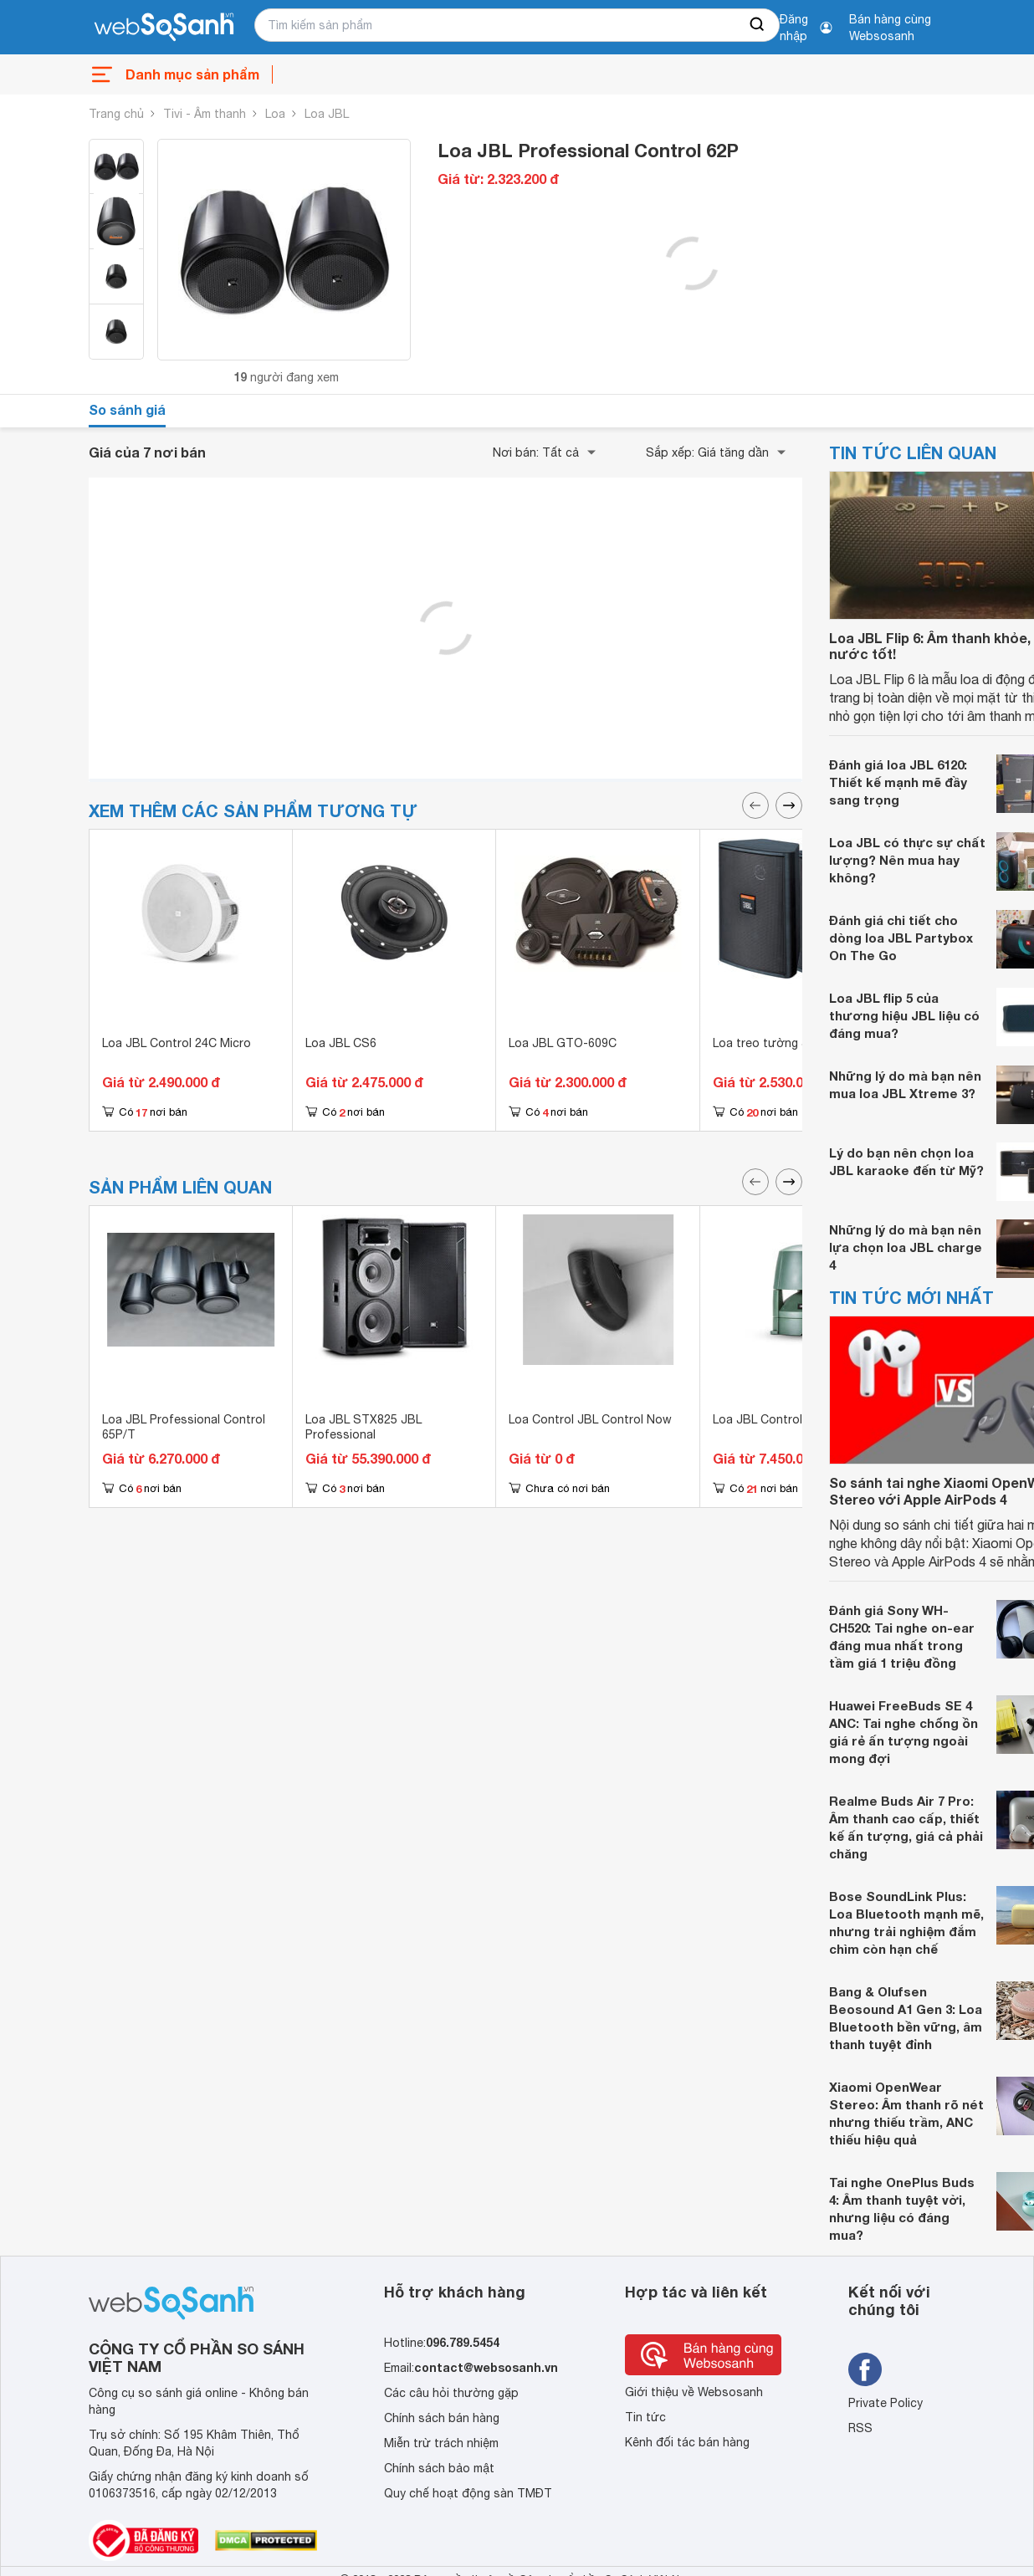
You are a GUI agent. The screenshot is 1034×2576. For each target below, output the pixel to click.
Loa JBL (327, 113)
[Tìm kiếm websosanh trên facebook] (865, 2369)
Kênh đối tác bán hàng (687, 2442)
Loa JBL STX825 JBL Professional (363, 1427)
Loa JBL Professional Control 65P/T (183, 1427)
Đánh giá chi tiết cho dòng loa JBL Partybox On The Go (901, 937)
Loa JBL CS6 (340, 1043)
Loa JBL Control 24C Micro (176, 1043)
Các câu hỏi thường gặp (451, 2393)
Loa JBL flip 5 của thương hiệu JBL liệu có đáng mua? (904, 1015)
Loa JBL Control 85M (771, 1419)
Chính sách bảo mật (439, 2468)
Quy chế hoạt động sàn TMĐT (468, 2493)
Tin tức (645, 2417)
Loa (275, 113)
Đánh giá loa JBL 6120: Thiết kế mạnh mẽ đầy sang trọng (898, 782)
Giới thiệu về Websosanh (694, 2392)
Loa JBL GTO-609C (563, 1043)
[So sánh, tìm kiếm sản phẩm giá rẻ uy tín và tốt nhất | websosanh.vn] (164, 28)
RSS (860, 2428)
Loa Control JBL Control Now (590, 1419)
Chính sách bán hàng (441, 2418)
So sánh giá (127, 409)
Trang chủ (116, 113)
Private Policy (885, 2403)
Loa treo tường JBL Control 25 (798, 1043)
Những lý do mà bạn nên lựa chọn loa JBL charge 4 (905, 1247)
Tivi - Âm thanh (204, 113)
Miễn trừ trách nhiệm (441, 2443)
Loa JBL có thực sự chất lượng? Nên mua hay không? (907, 860)
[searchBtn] (758, 25)
